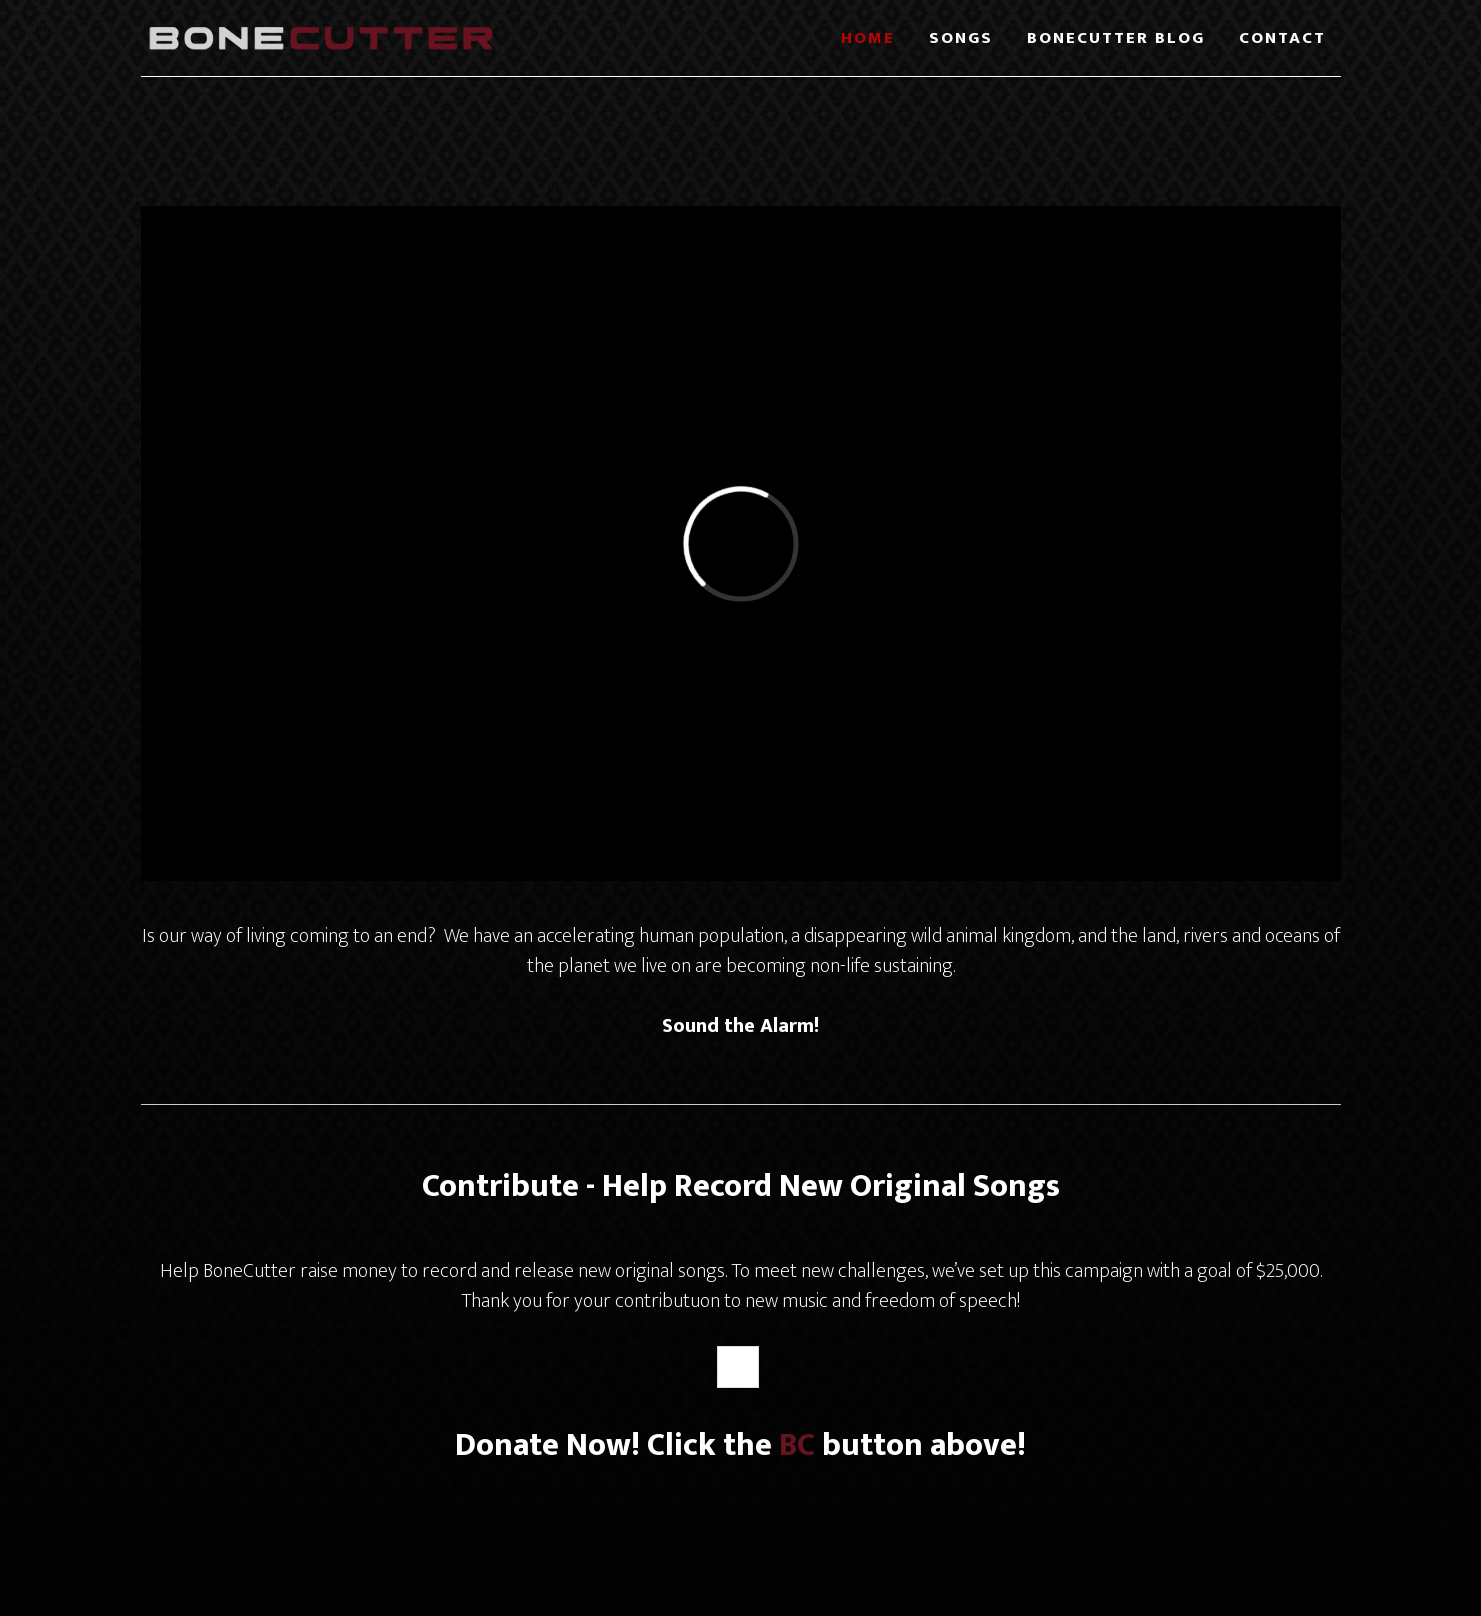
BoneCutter (321, 38)
